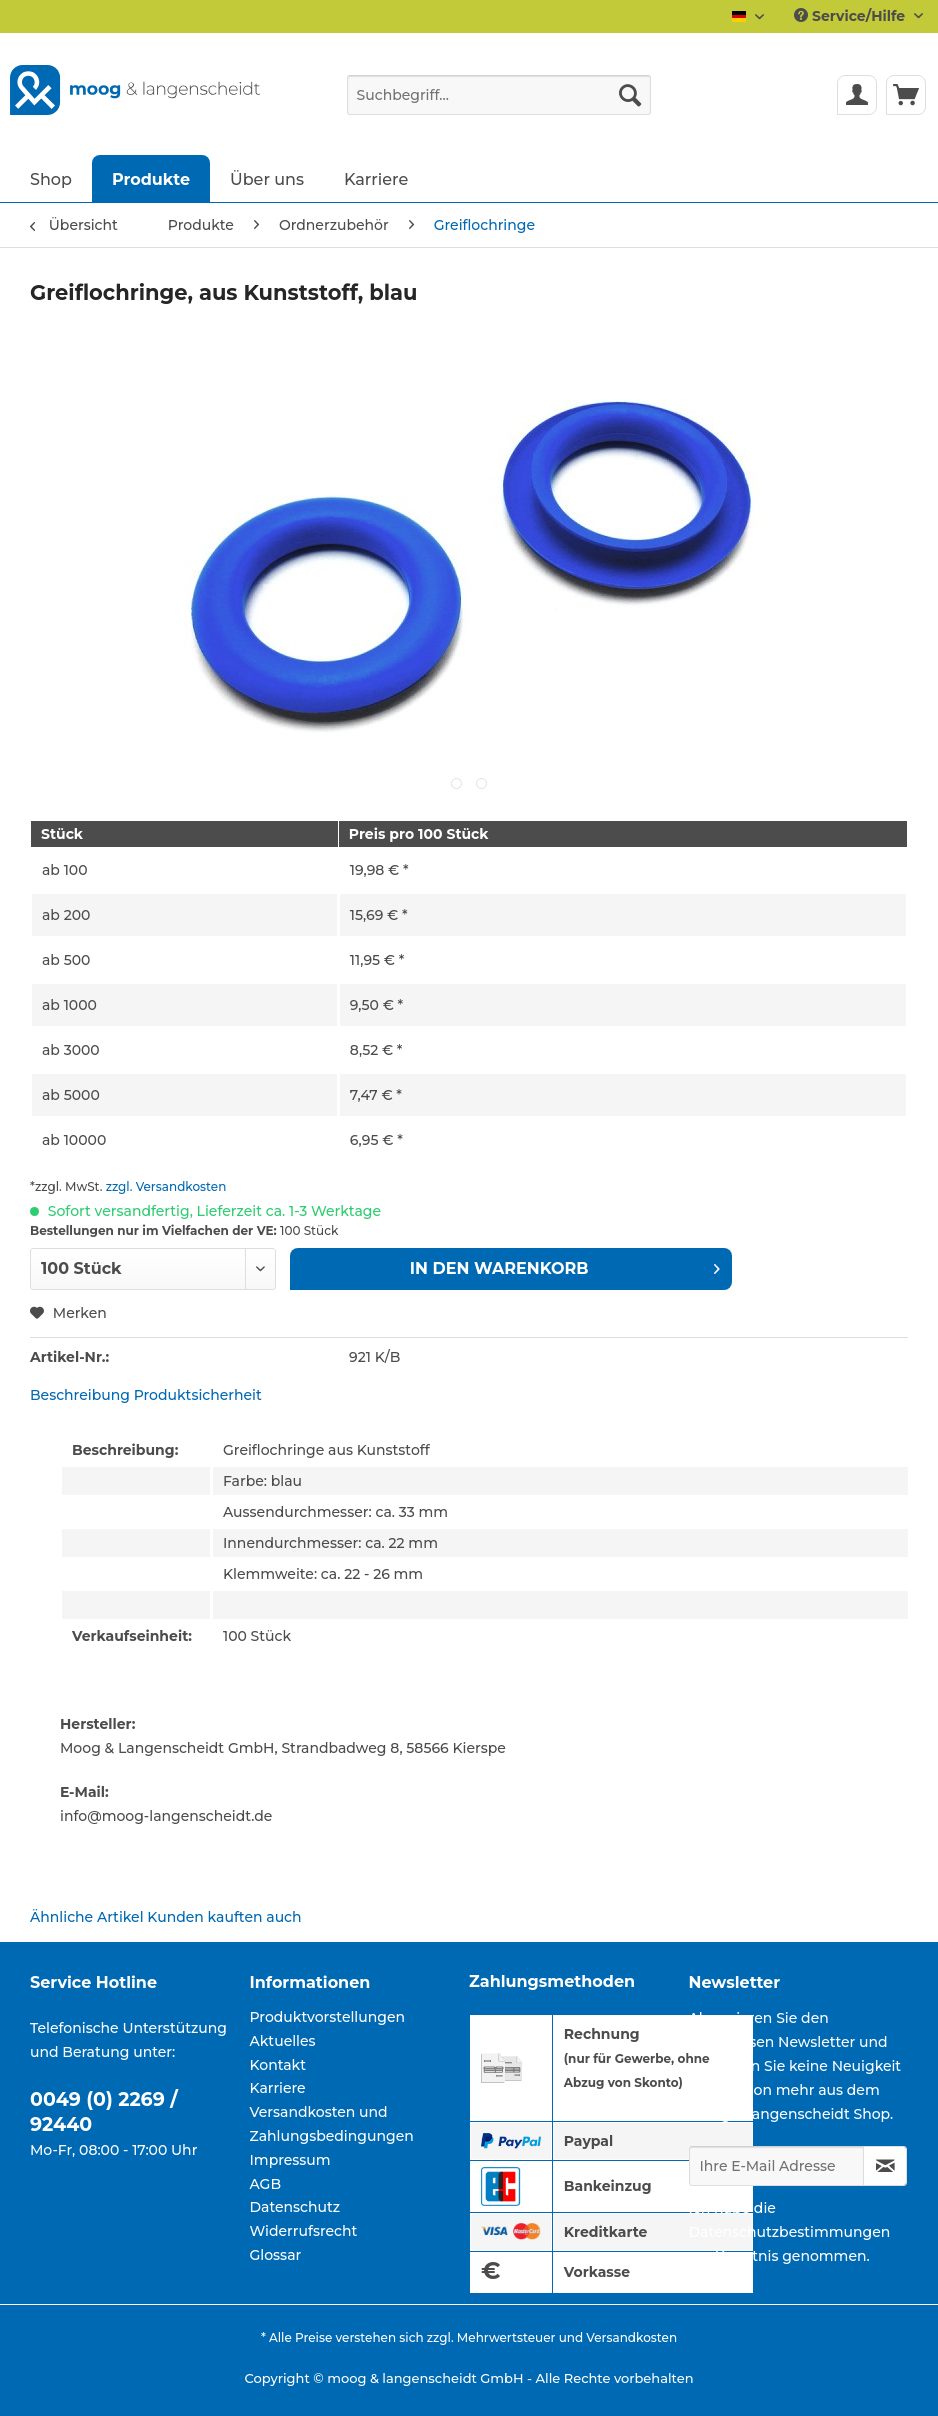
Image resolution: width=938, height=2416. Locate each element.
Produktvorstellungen (328, 2017)
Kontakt (278, 2065)
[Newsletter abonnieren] (885, 2166)
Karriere (278, 2088)
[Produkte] (151, 178)
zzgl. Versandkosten (166, 1186)
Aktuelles (283, 2041)
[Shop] (51, 178)
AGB (266, 2184)
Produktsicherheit (198, 1395)
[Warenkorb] (906, 95)
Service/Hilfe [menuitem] (851, 16)
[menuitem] (499, 104)
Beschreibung (80, 1395)
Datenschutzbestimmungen (790, 2232)
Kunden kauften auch (224, 1917)
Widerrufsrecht (304, 2231)
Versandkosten (631, 2337)
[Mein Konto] (857, 95)
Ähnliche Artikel (87, 1917)
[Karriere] (376, 178)
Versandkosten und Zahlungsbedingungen (332, 2124)
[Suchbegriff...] (499, 95)
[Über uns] (267, 178)
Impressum (290, 2160)
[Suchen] (630, 95)
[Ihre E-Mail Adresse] (777, 2166)
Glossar (276, 2255)
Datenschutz (295, 2207)
